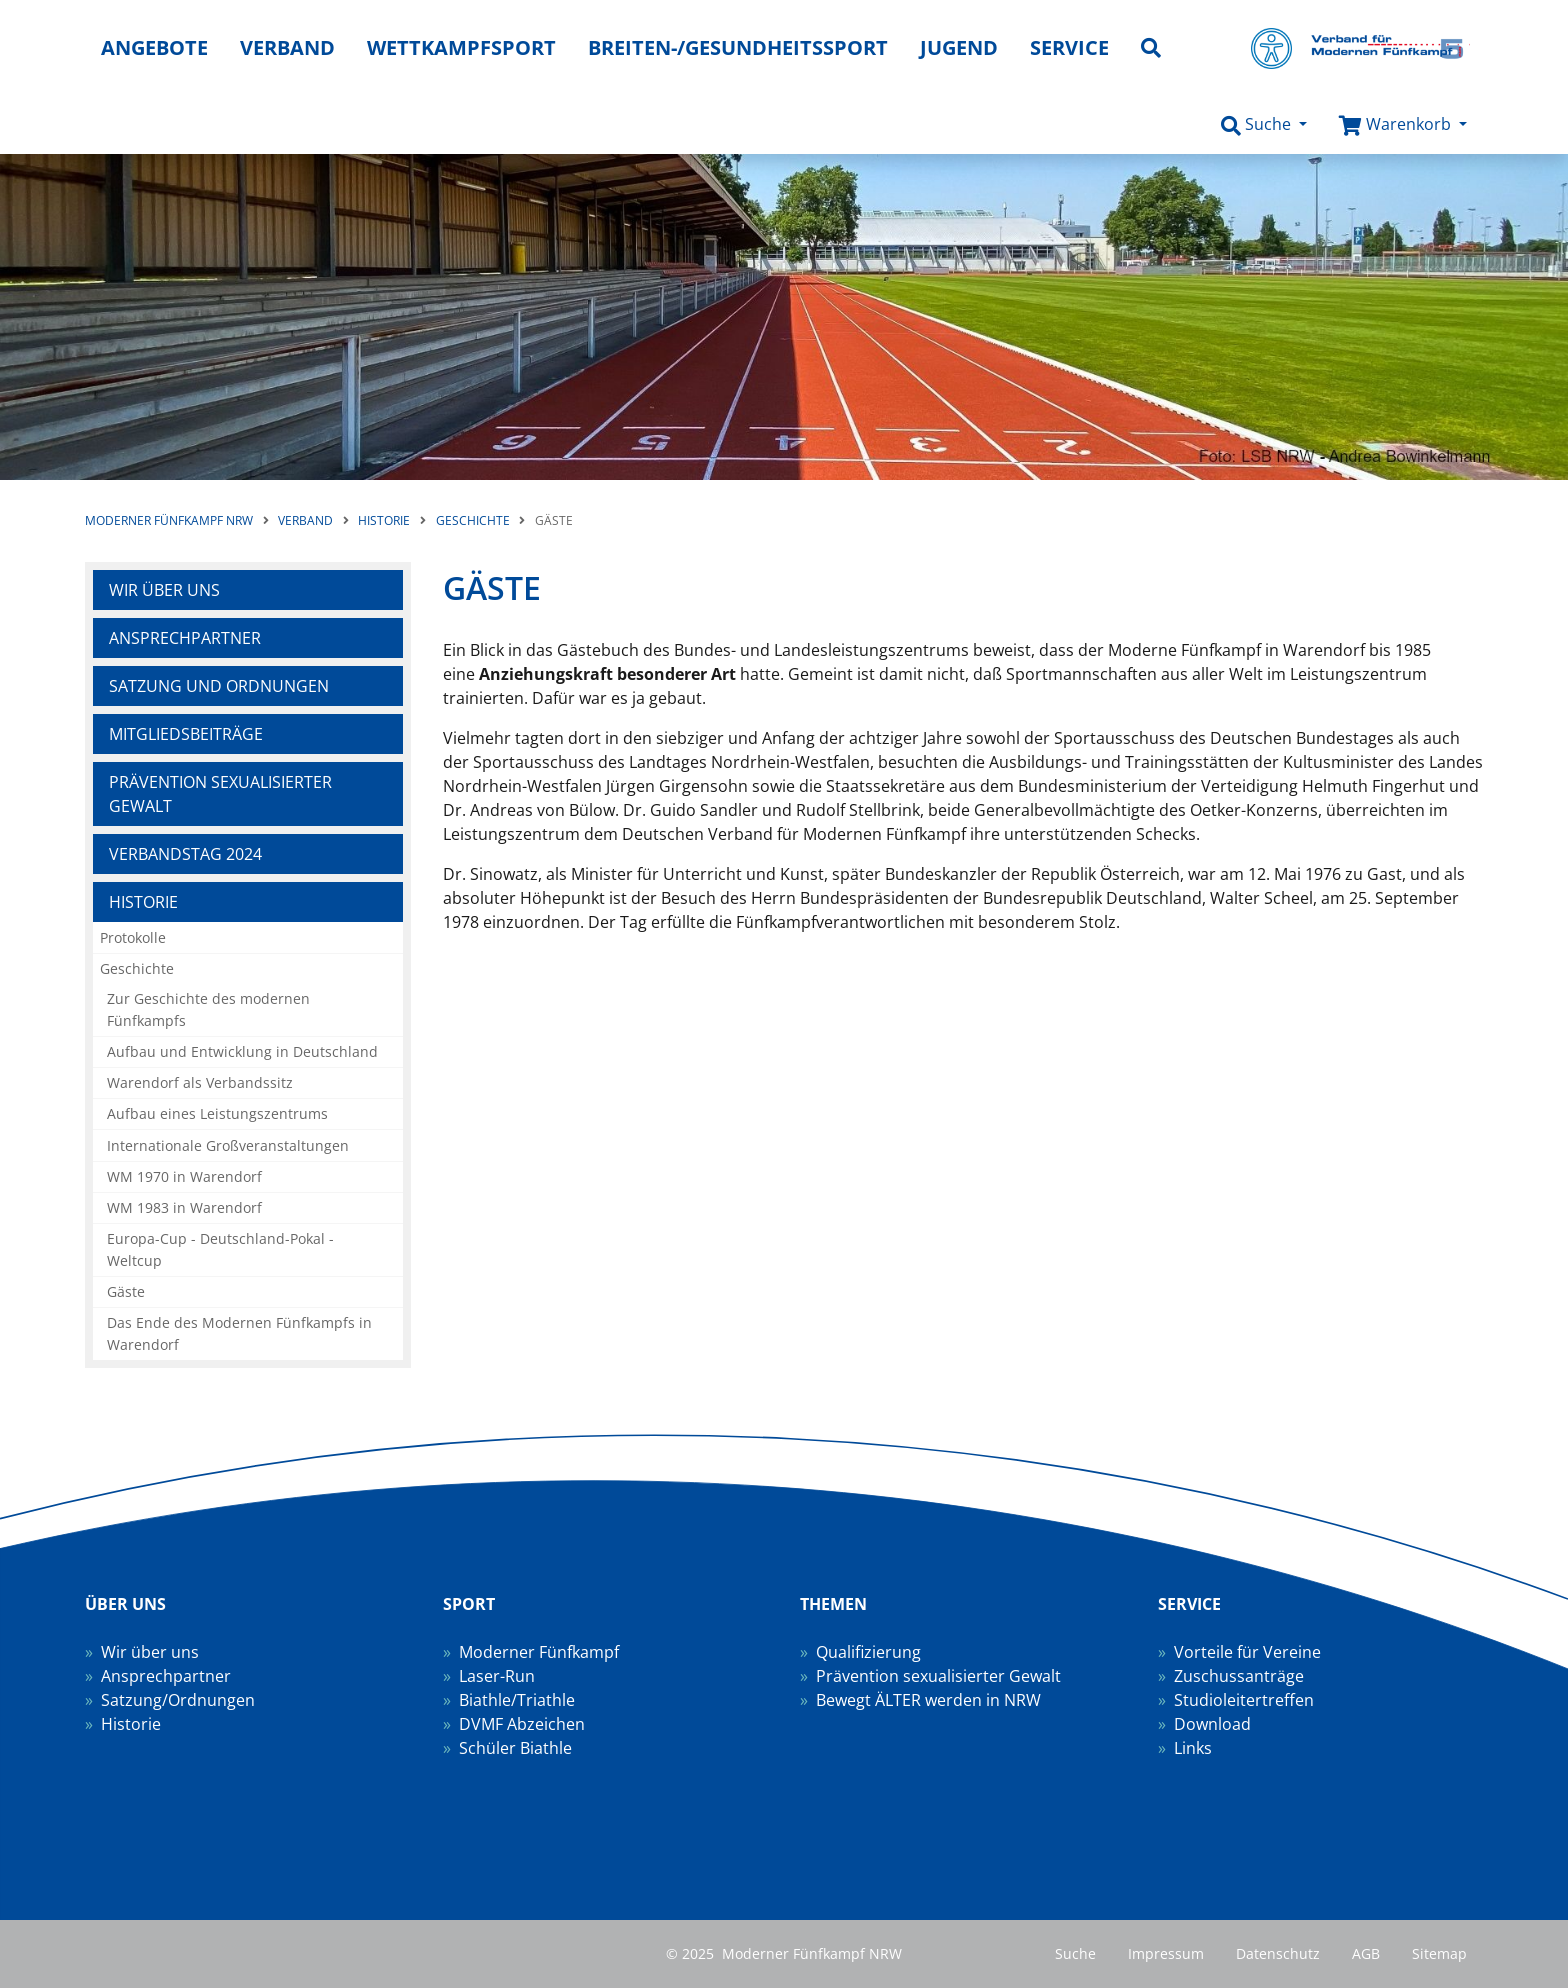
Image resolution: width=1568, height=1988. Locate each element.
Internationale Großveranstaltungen (228, 1145)
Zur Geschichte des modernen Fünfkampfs (208, 1009)
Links (1193, 1748)
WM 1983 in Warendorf (184, 1207)
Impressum (1166, 1953)
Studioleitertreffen (1244, 1700)
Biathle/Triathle (517, 1700)
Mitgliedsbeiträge (186, 734)
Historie (143, 902)
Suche (1075, 1953)
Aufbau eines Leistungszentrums (217, 1113)
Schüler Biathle (515, 1748)
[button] (1264, 125)
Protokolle (133, 937)
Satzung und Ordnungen (219, 686)
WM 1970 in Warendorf (184, 1176)
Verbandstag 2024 (185, 854)
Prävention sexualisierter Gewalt (220, 794)
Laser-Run (497, 1676)
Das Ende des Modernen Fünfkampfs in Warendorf (239, 1333)
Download (1212, 1724)
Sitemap (1439, 1953)
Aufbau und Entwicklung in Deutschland (242, 1051)
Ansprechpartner (185, 638)
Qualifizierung (868, 1652)
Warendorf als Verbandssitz (200, 1082)
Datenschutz (1278, 1953)
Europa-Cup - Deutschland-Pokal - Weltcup (220, 1249)
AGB (1366, 1953)
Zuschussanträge (1239, 1676)
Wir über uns (164, 590)
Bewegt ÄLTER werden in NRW (928, 1700)
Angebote (154, 47)
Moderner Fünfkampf (539, 1652)
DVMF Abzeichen (522, 1724)
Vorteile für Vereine (1247, 1652)
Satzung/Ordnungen (178, 1700)
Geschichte (137, 968)
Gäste (126, 1291)
